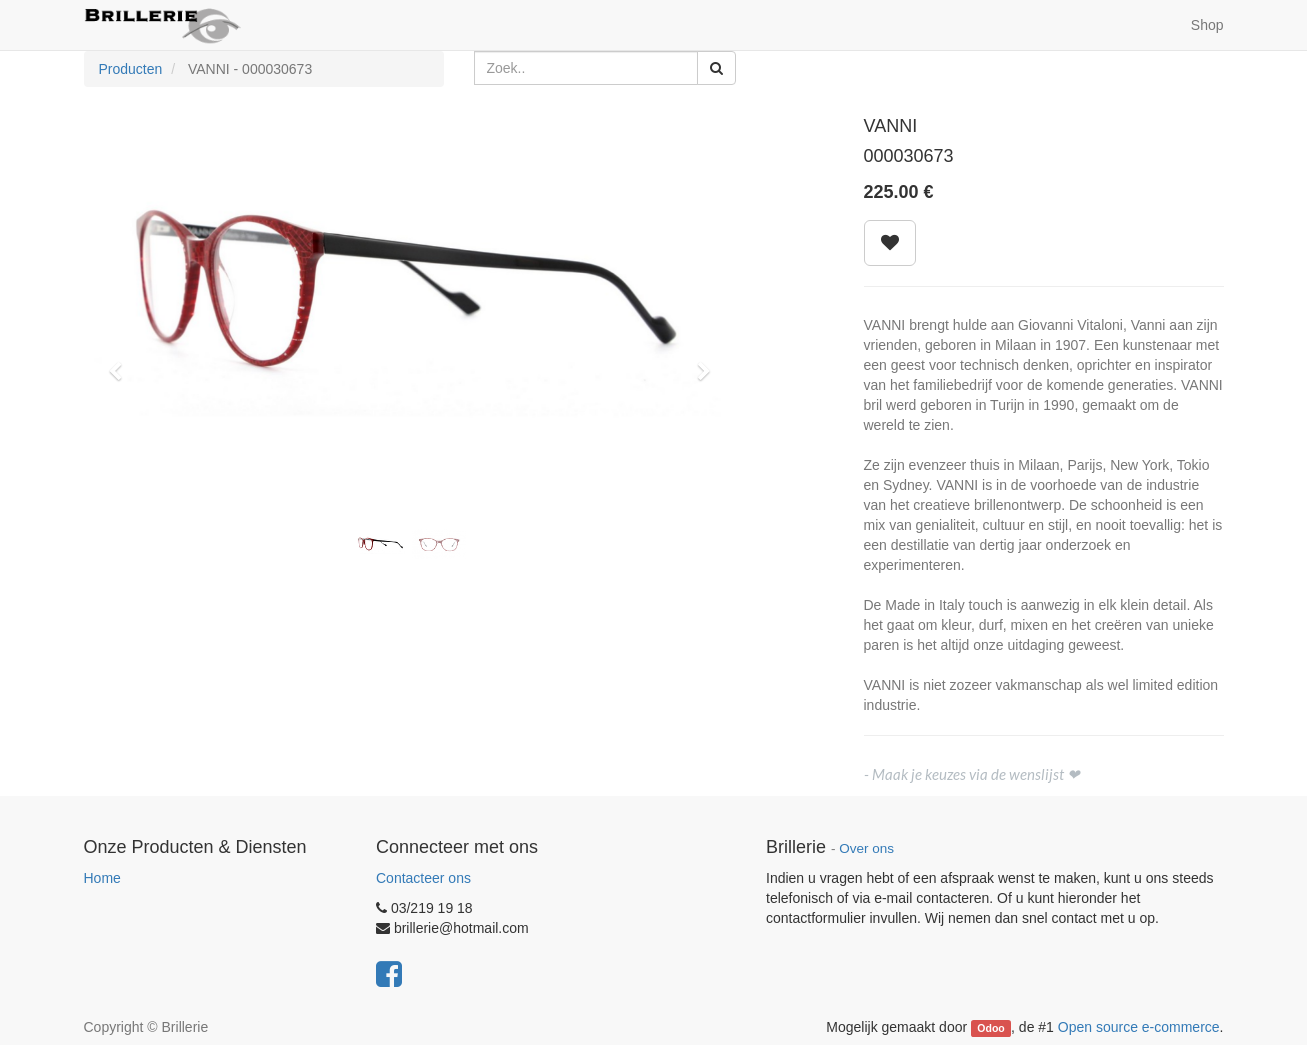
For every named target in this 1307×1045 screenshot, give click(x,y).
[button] (123, 362)
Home (102, 878)
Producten (131, 69)
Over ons (866, 848)
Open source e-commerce (1139, 1027)
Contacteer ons (423, 878)
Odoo (990, 1028)
